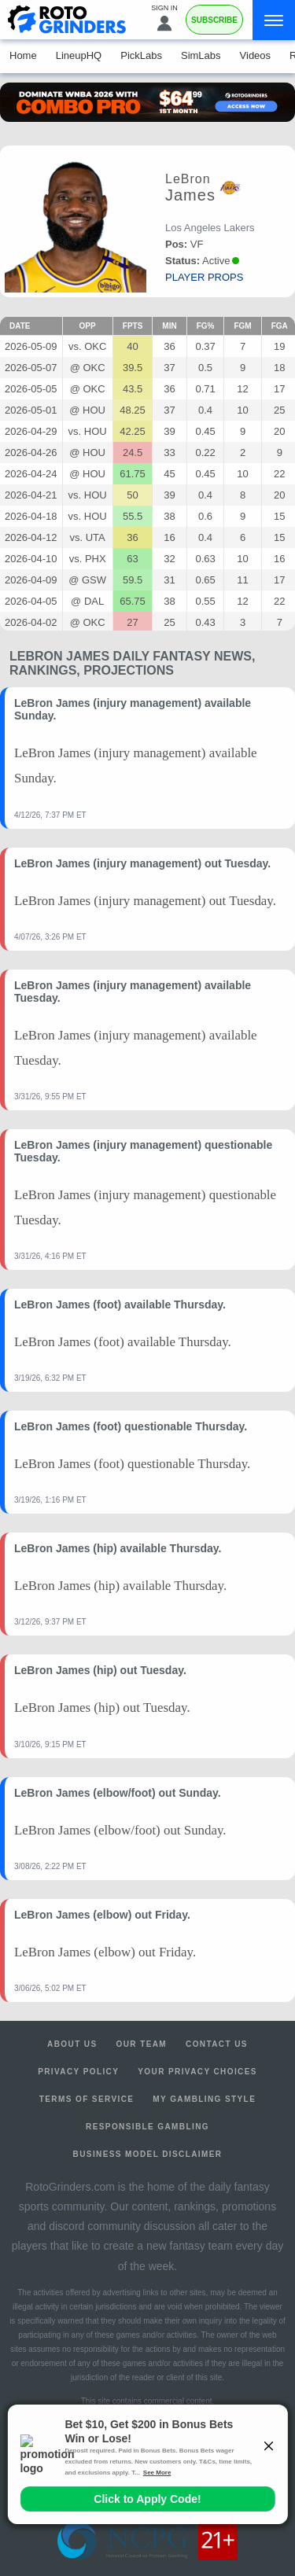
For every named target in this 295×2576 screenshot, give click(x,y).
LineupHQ (79, 55)
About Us (72, 2044)
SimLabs (201, 55)
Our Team (142, 2044)
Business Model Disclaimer (148, 2154)
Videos (255, 55)
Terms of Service (87, 2099)
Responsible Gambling (147, 2126)
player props (204, 277)
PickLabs (141, 55)
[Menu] (274, 20)
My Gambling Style (204, 2099)
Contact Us (217, 2044)
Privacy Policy (78, 2071)
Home (23, 55)
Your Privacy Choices (197, 2071)
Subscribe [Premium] (214, 20)
